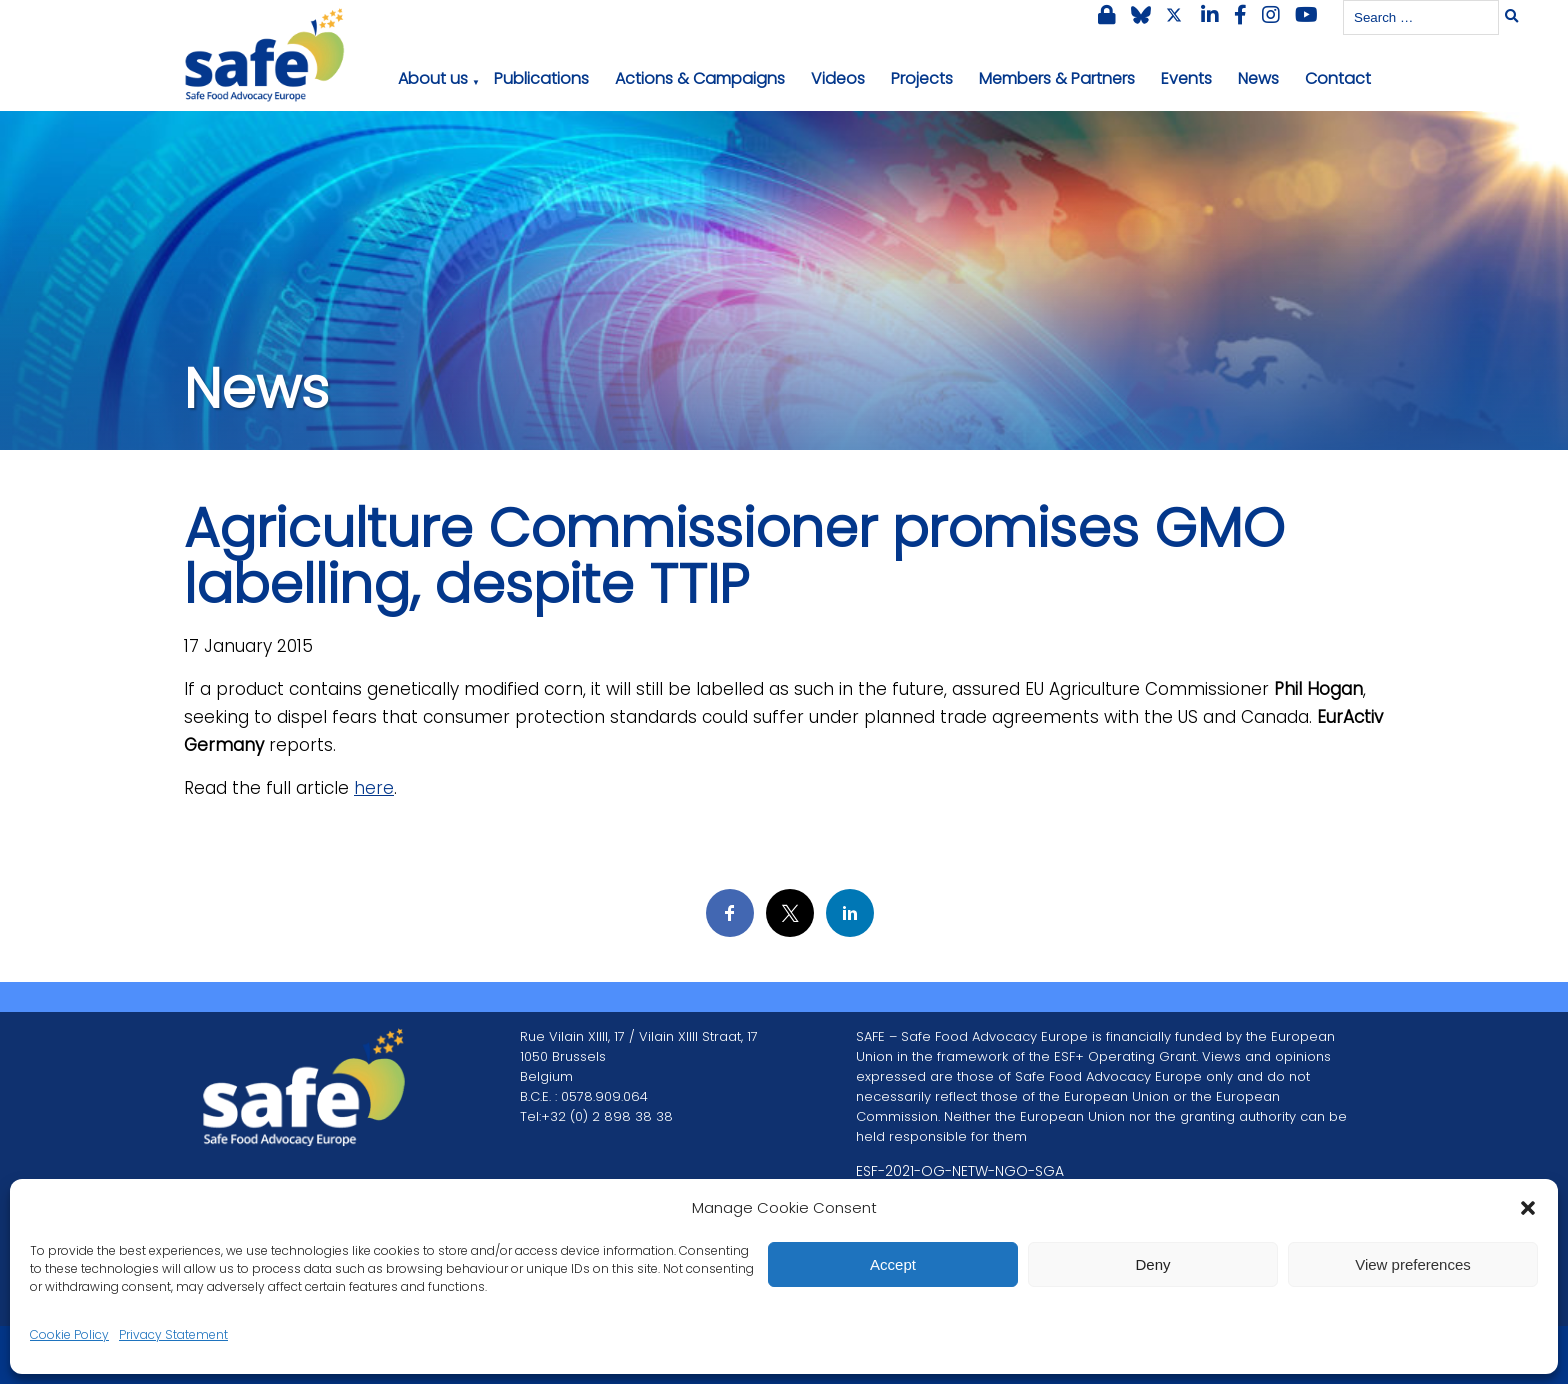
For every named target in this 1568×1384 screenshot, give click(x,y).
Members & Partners (1057, 78)
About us (433, 78)
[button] (1528, 1208)
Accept (893, 1264)
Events (1186, 78)
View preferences (1413, 1264)
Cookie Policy (69, 1334)
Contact (1338, 78)
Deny (1152, 1264)
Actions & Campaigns (700, 78)
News (1258, 78)
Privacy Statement (173, 1334)
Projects (922, 78)
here (374, 788)
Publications (541, 78)
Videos (838, 78)
